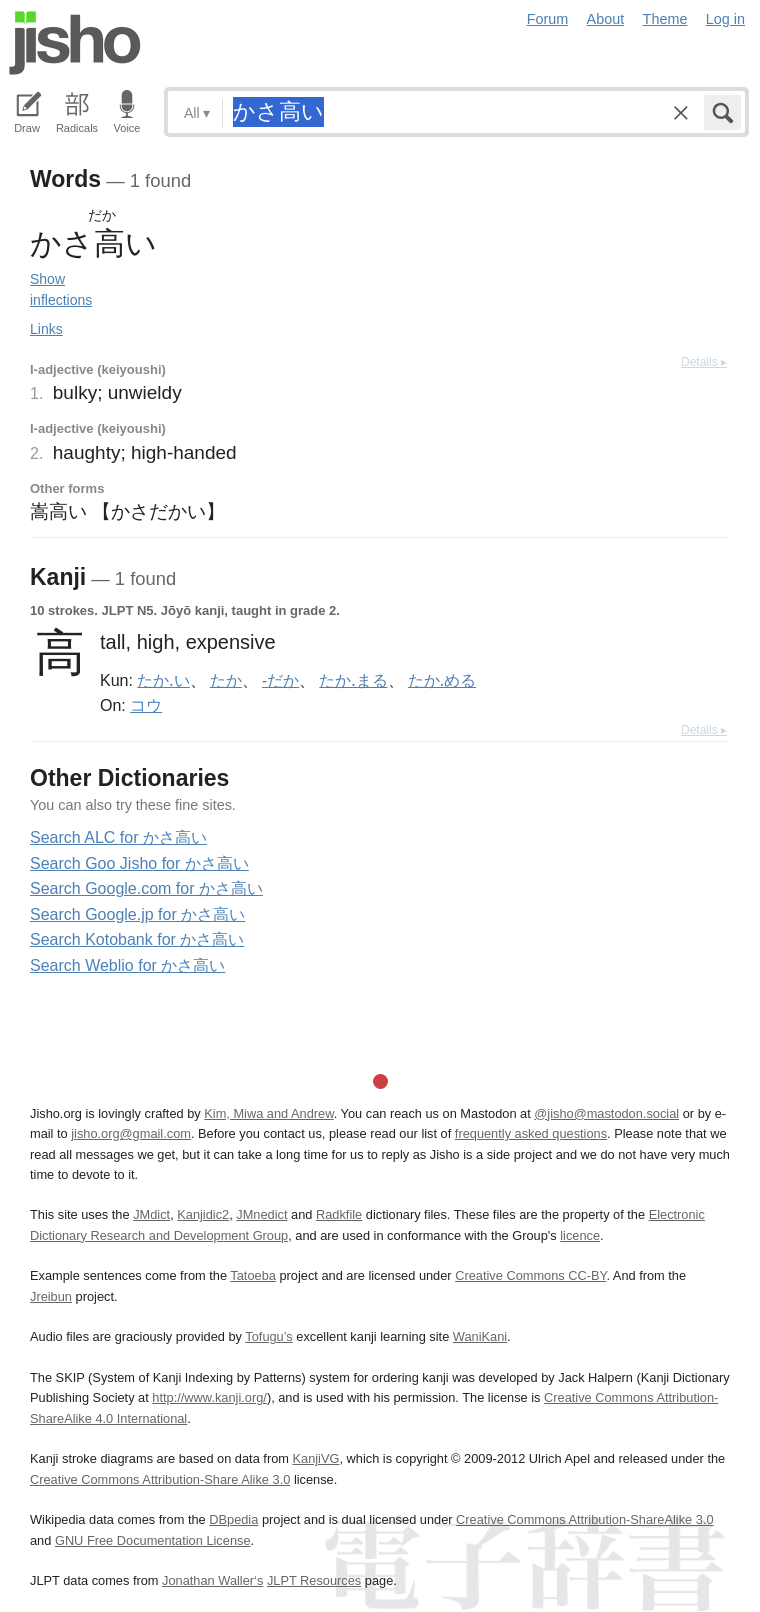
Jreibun (51, 1296)
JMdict (151, 1214)
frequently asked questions (531, 1133)
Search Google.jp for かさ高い (137, 914)
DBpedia (233, 1519)
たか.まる (353, 680)
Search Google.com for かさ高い (146, 888)
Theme (665, 19)
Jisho (75, 43)
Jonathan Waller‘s (212, 1580)
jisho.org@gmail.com (131, 1133)
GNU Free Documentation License (153, 1540)
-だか (280, 680)
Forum (548, 19)
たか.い (163, 680)
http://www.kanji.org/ (209, 1397)
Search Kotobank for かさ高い (137, 939)
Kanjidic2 (203, 1214)
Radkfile (339, 1214)
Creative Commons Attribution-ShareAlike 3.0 (584, 1519)
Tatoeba (253, 1275)
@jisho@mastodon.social (606, 1113)
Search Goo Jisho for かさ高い (139, 863)
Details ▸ (704, 362)
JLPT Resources (314, 1580)
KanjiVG (315, 1458)
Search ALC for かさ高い (118, 837)
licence (580, 1235)
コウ (146, 705)
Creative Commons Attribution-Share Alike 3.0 (160, 1479)
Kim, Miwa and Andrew (268, 1113)
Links (46, 329)
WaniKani (480, 1336)
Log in (725, 19)
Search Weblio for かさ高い (127, 965)
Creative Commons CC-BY (530, 1275)
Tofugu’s (268, 1336)
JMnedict (261, 1214)
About (606, 19)
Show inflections (61, 289)
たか (226, 680)
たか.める (442, 680)
